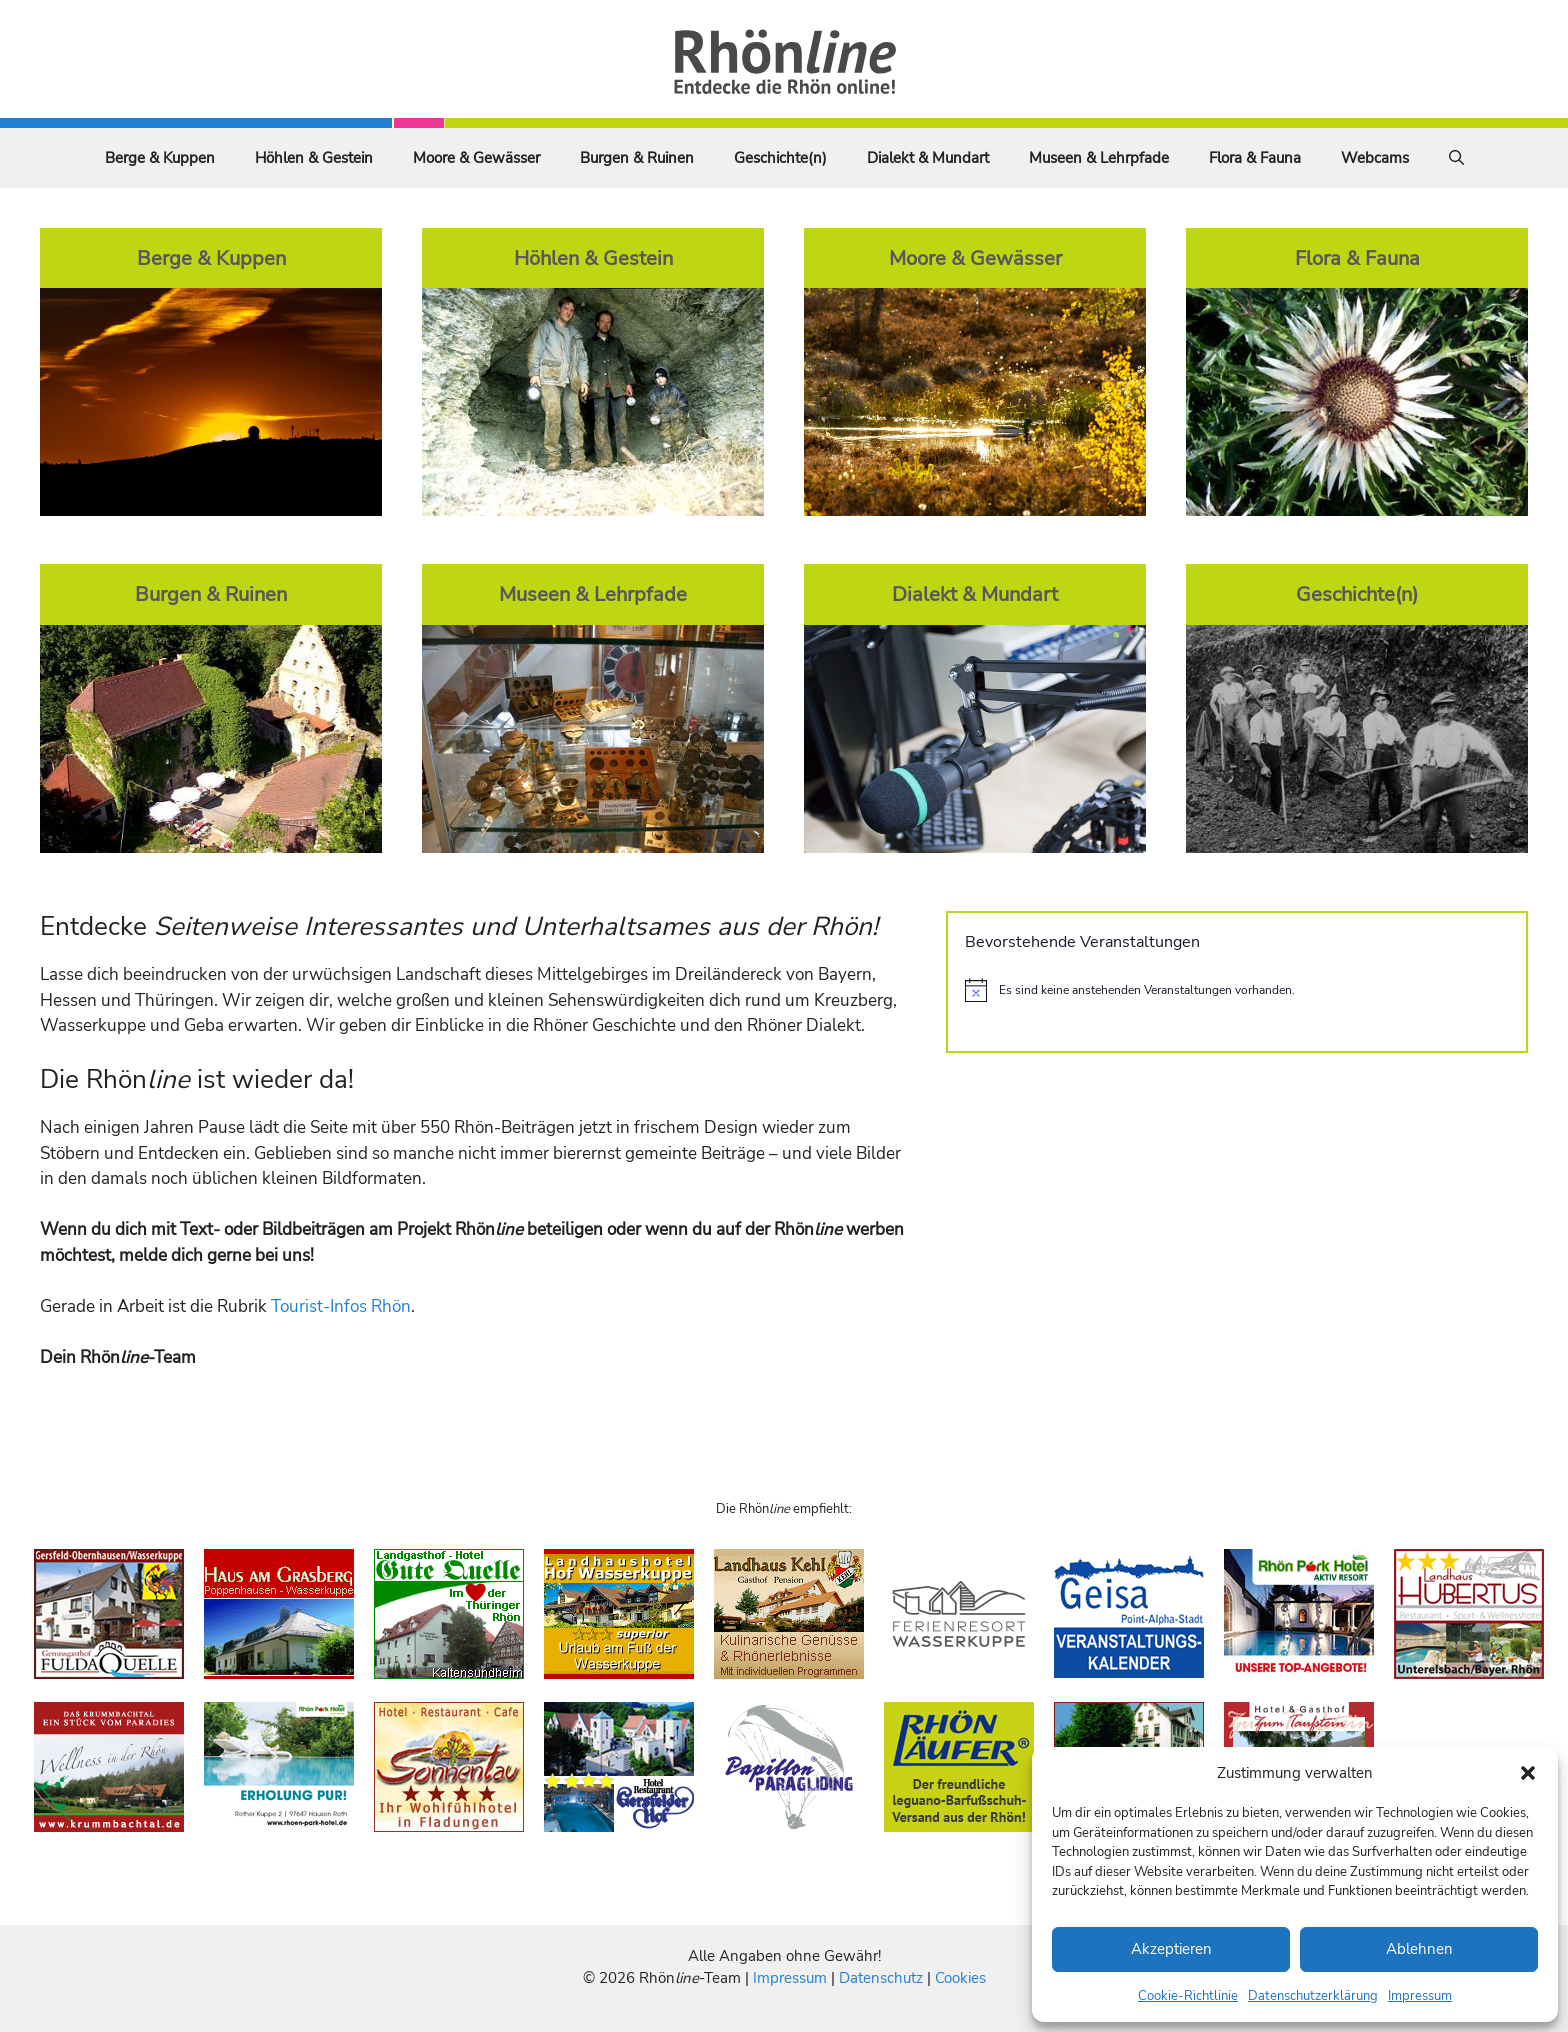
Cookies (960, 1978)
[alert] (1237, 990)
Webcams (1375, 158)
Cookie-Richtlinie (1188, 1996)
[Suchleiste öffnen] (1456, 158)
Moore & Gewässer (476, 158)
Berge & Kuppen (160, 158)
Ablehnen (1419, 1949)
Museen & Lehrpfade (1099, 158)
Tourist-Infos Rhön (341, 1306)
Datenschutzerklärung (1313, 1996)
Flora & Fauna (1255, 158)
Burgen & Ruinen (637, 158)
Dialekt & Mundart (928, 158)
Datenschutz (881, 1978)
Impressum (1420, 1996)
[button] (1528, 1773)
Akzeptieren (1171, 1949)
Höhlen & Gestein (314, 158)
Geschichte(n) (780, 158)
